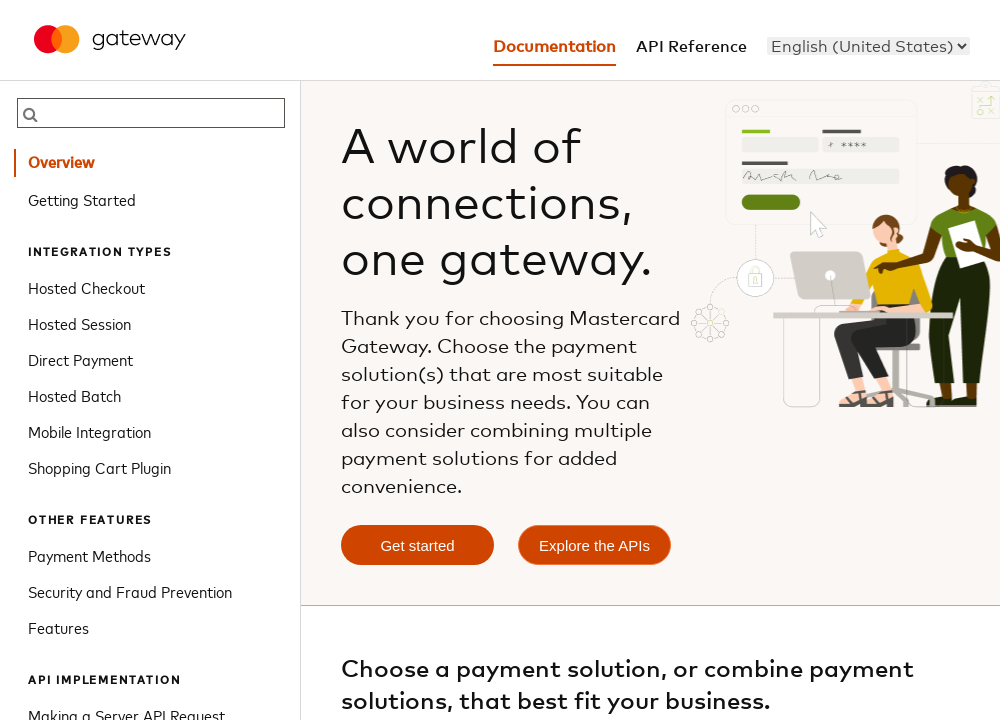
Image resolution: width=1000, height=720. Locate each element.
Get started (417, 545)
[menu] (868, 46)
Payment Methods (89, 555)
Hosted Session (79, 323)
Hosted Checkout (86, 287)
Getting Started (82, 199)
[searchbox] (151, 113)
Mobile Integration (89, 431)
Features (58, 627)
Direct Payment (80, 359)
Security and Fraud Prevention (130, 591)
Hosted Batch (74, 395)
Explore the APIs (594, 545)
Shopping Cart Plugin (99, 467)
